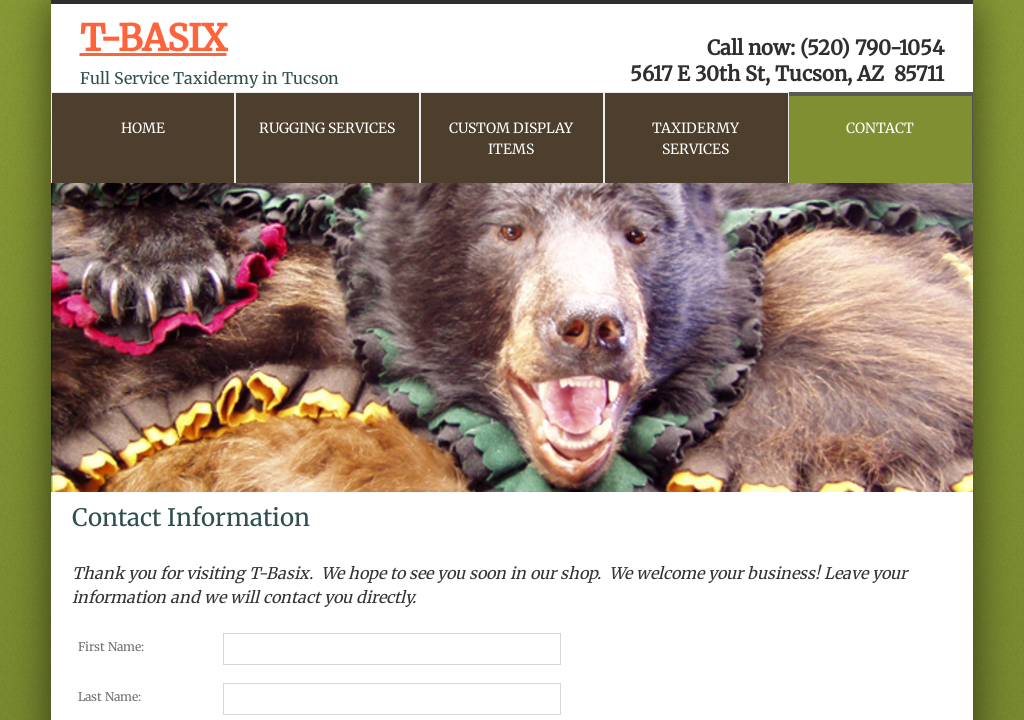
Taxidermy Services (695, 138)
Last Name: (109, 696)
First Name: (111, 646)
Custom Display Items (511, 138)
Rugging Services (327, 128)
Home (143, 128)
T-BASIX (153, 38)
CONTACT (880, 128)
